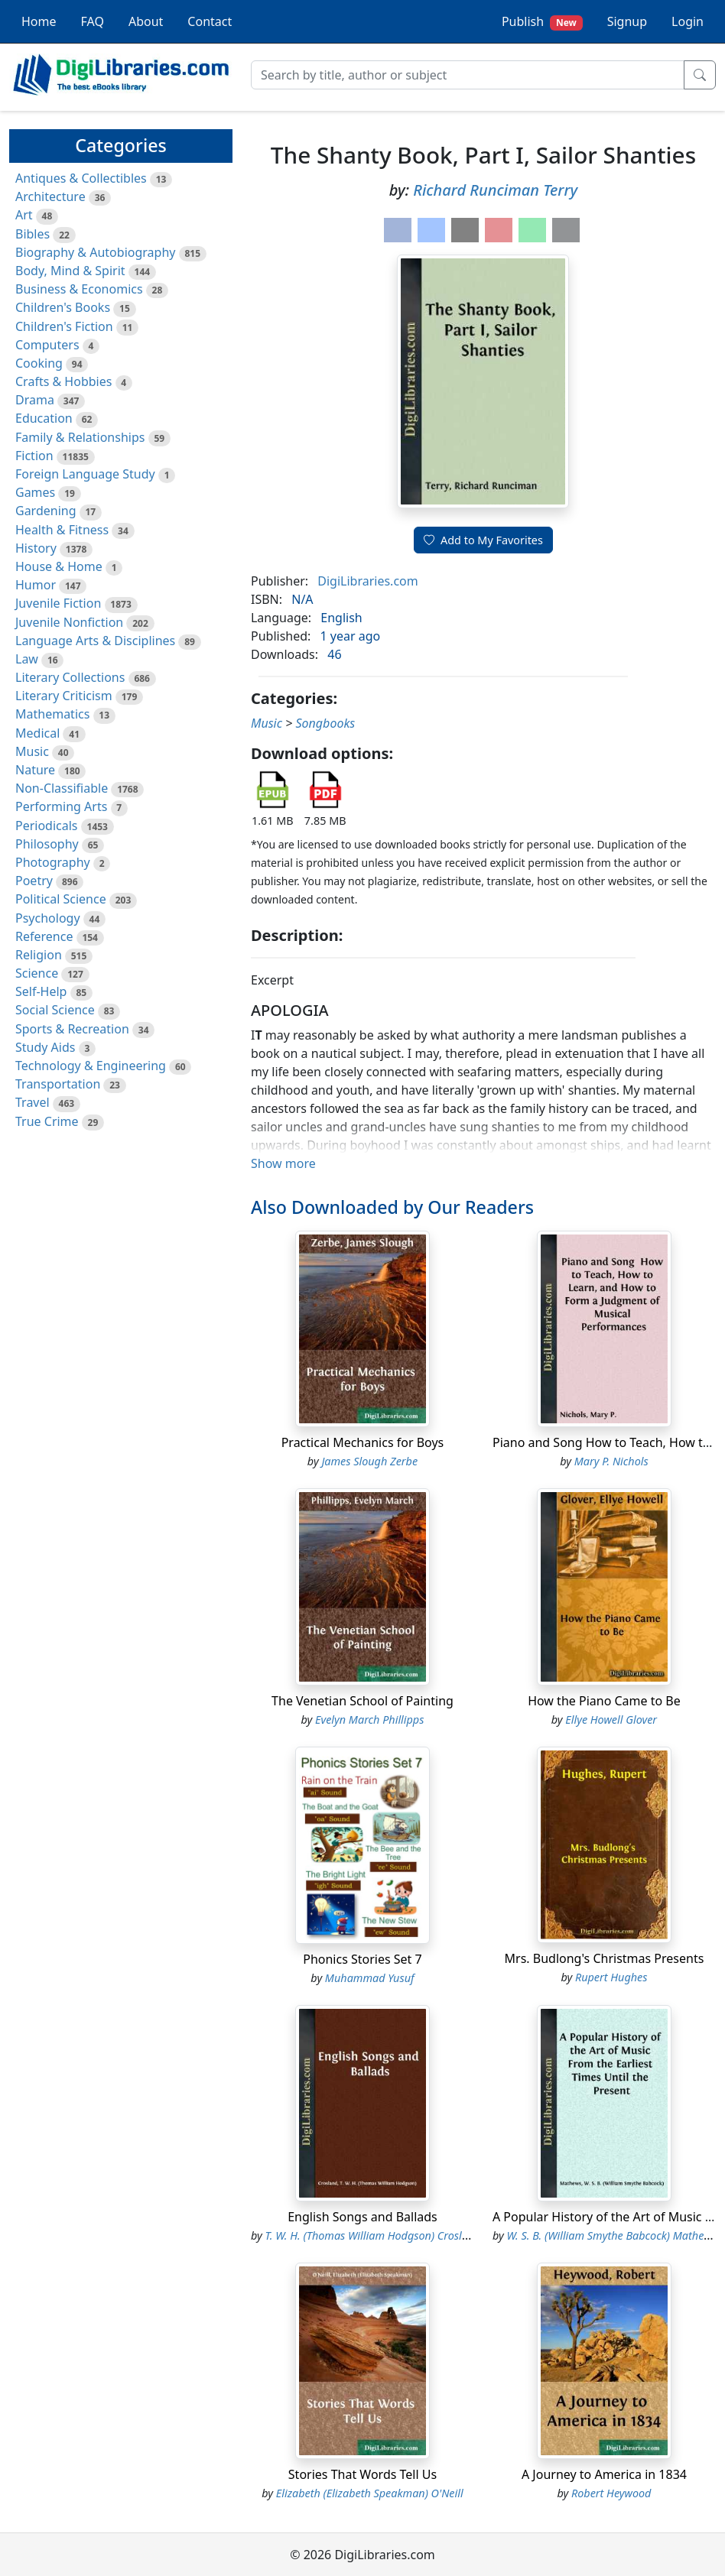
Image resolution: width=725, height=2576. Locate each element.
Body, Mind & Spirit (70, 270)
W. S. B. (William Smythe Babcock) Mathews (611, 2235)
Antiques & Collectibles (81, 178)
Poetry (34, 880)
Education (44, 418)
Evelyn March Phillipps (369, 1719)
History (36, 548)
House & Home (58, 566)
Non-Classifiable (61, 788)
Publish (542, 22)
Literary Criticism (63, 695)
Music (32, 751)
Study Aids (45, 1047)
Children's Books (62, 307)
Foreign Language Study (85, 474)
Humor (35, 584)
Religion (38, 954)
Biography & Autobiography (95, 252)
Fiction (34, 455)
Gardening (45, 510)
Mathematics (52, 714)
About (145, 21)
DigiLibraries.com (367, 581)
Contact (209, 21)
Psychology (47, 918)
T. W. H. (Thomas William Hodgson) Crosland (373, 2235)
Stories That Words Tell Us (362, 2474)
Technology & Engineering (90, 1065)
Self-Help (41, 991)
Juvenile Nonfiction (69, 622)
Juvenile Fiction (58, 603)
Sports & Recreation (72, 1028)
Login (687, 21)
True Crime (47, 1121)
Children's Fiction (64, 326)
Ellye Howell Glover (611, 1719)
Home (39, 21)
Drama (34, 399)
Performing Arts (61, 806)
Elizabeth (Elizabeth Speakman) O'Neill (369, 2493)
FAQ (92, 21)
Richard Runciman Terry (495, 190)
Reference (44, 936)
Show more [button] (283, 1163)
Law (26, 658)
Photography (52, 862)
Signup (627, 21)
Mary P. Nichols (611, 1461)
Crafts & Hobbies (63, 381)
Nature (35, 769)
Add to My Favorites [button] (483, 540)
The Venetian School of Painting (362, 1700)
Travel (32, 1102)
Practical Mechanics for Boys (362, 1442)
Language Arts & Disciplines (95, 640)
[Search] (467, 74)
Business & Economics (79, 289)
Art (24, 214)
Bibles (32, 233)
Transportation (57, 1083)
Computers (47, 344)
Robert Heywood (611, 2493)
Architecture (50, 196)
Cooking (39, 363)
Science (36, 973)
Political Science (60, 899)
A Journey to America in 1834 (604, 2474)
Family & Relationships (80, 437)
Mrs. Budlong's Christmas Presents (604, 1958)
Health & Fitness (62, 529)
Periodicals (46, 825)
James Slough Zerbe (369, 1461)
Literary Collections (70, 677)
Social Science (55, 1009)
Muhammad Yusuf (370, 1978)
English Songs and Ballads (362, 2216)
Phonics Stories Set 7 (362, 1959)
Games (35, 492)
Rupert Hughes (611, 1977)
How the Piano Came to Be (604, 1700)
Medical (37, 733)
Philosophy (47, 843)
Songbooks (326, 723)
